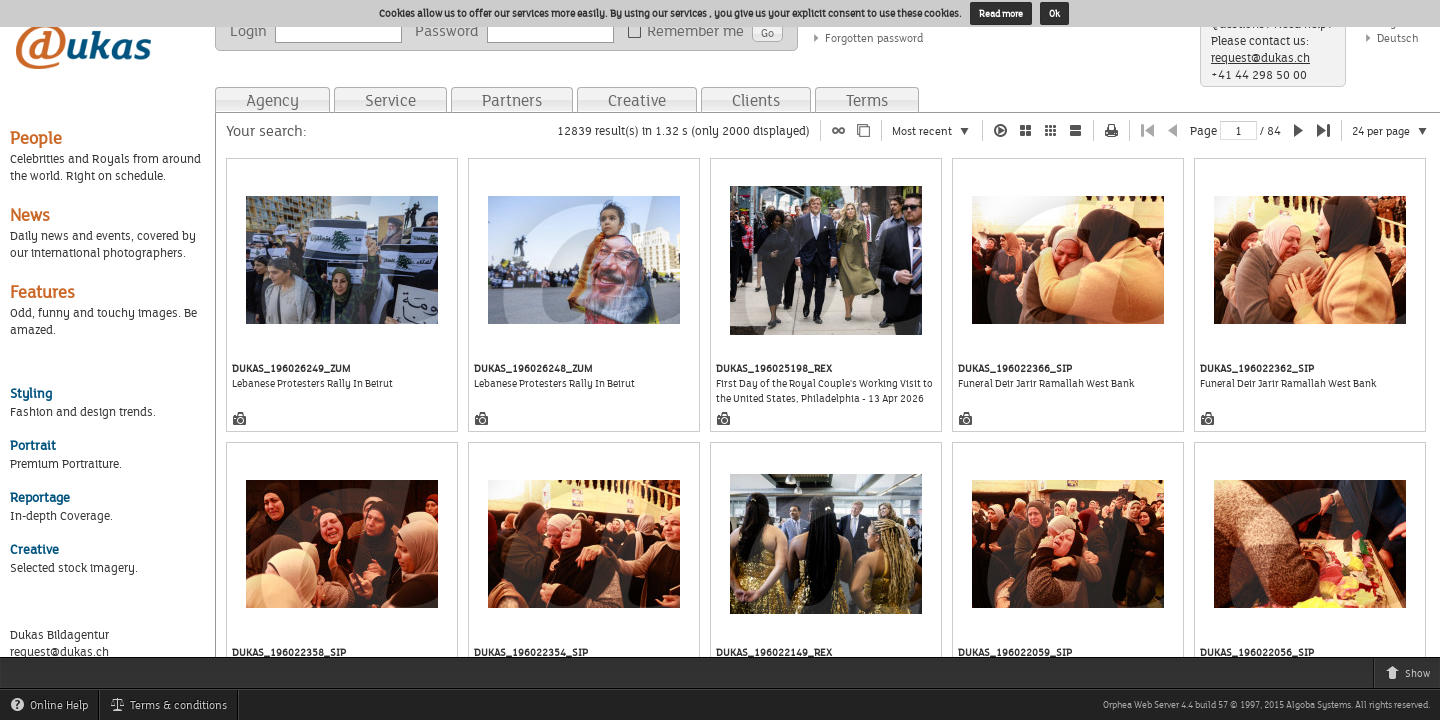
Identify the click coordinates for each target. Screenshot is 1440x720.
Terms (867, 100)
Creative (637, 100)
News (30, 214)
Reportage (40, 497)
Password (447, 30)
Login (248, 30)
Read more (1001, 13)
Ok (1054, 13)
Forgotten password (874, 37)
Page (1203, 130)
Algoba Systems (1318, 704)
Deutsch (1398, 37)
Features (42, 291)
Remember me (689, 31)
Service (390, 100)
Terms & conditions (173, 708)
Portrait (33, 445)
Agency (272, 100)
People (36, 137)
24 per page (1396, 132)
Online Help (54, 708)
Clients (756, 100)
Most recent (937, 132)
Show (1412, 676)
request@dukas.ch (1260, 57)
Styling (31, 393)
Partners (512, 100)
